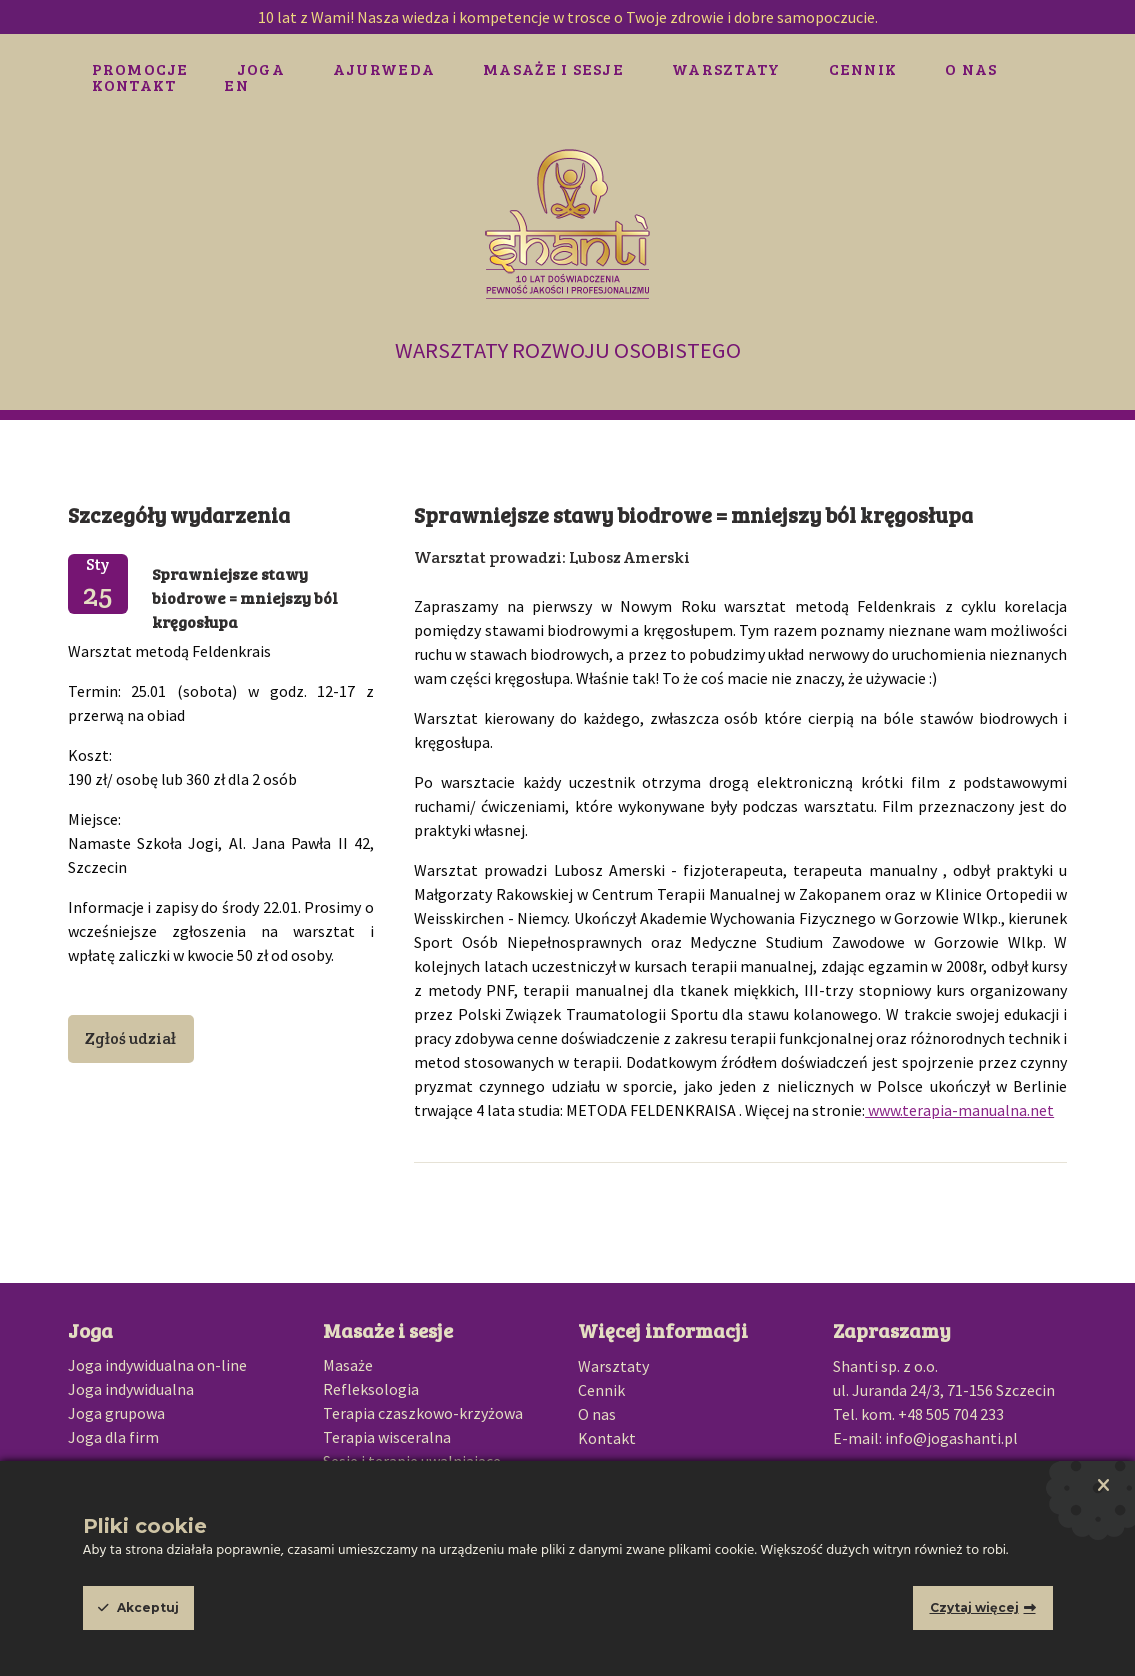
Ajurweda (384, 69)
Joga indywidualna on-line (157, 1365)
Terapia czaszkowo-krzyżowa (423, 1413)
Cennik (863, 69)
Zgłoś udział (130, 1038)
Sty (98, 583)
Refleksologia (371, 1389)
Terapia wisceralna (387, 1437)
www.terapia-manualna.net (959, 1110)
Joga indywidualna (131, 1389)
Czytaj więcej (974, 1607)
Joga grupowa (116, 1413)
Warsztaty (726, 69)
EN (236, 85)
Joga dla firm (113, 1437)
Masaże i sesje (553, 69)
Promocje (140, 69)
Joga (261, 69)
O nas (971, 69)
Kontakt (134, 85)
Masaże (348, 1365)
